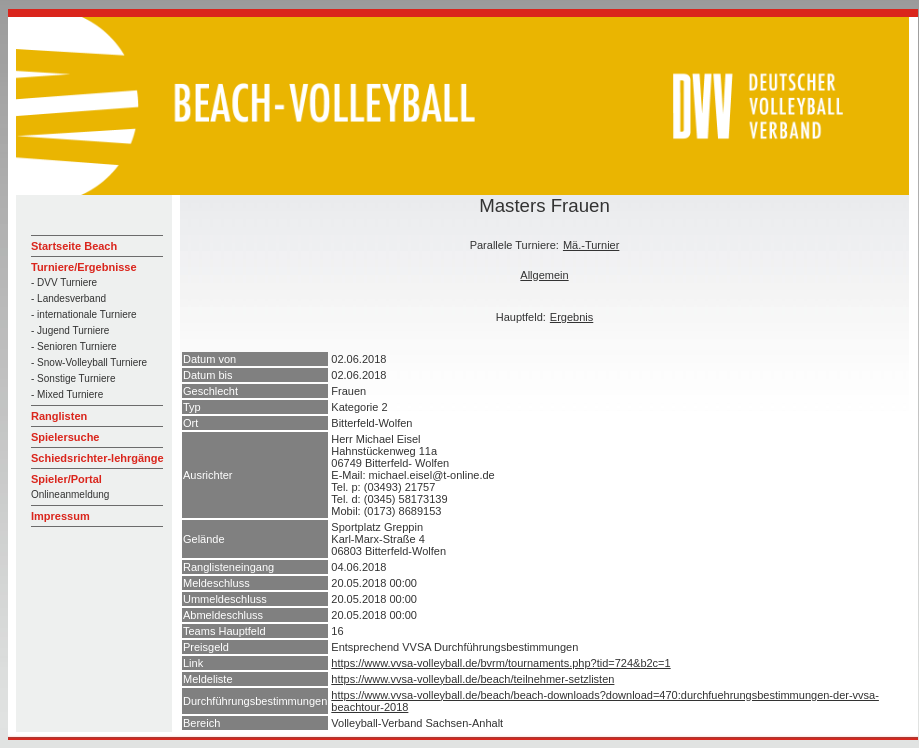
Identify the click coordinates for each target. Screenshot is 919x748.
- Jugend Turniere (70, 330)
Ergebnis (571, 317)
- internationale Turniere (84, 314)
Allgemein (544, 275)
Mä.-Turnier (591, 245)
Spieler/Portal (66, 479)
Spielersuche (65, 437)
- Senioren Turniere (74, 346)
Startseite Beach (74, 246)
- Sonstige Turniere (73, 378)
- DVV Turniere (64, 282)
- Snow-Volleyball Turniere (89, 362)
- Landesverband (68, 298)
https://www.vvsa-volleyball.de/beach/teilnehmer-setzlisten (472, 679)
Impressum (60, 516)
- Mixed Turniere (67, 394)
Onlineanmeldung (70, 494)
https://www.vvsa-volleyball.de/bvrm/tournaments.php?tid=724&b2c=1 (500, 663)
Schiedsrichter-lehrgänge (97, 458)
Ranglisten (59, 416)
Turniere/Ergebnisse (84, 267)
